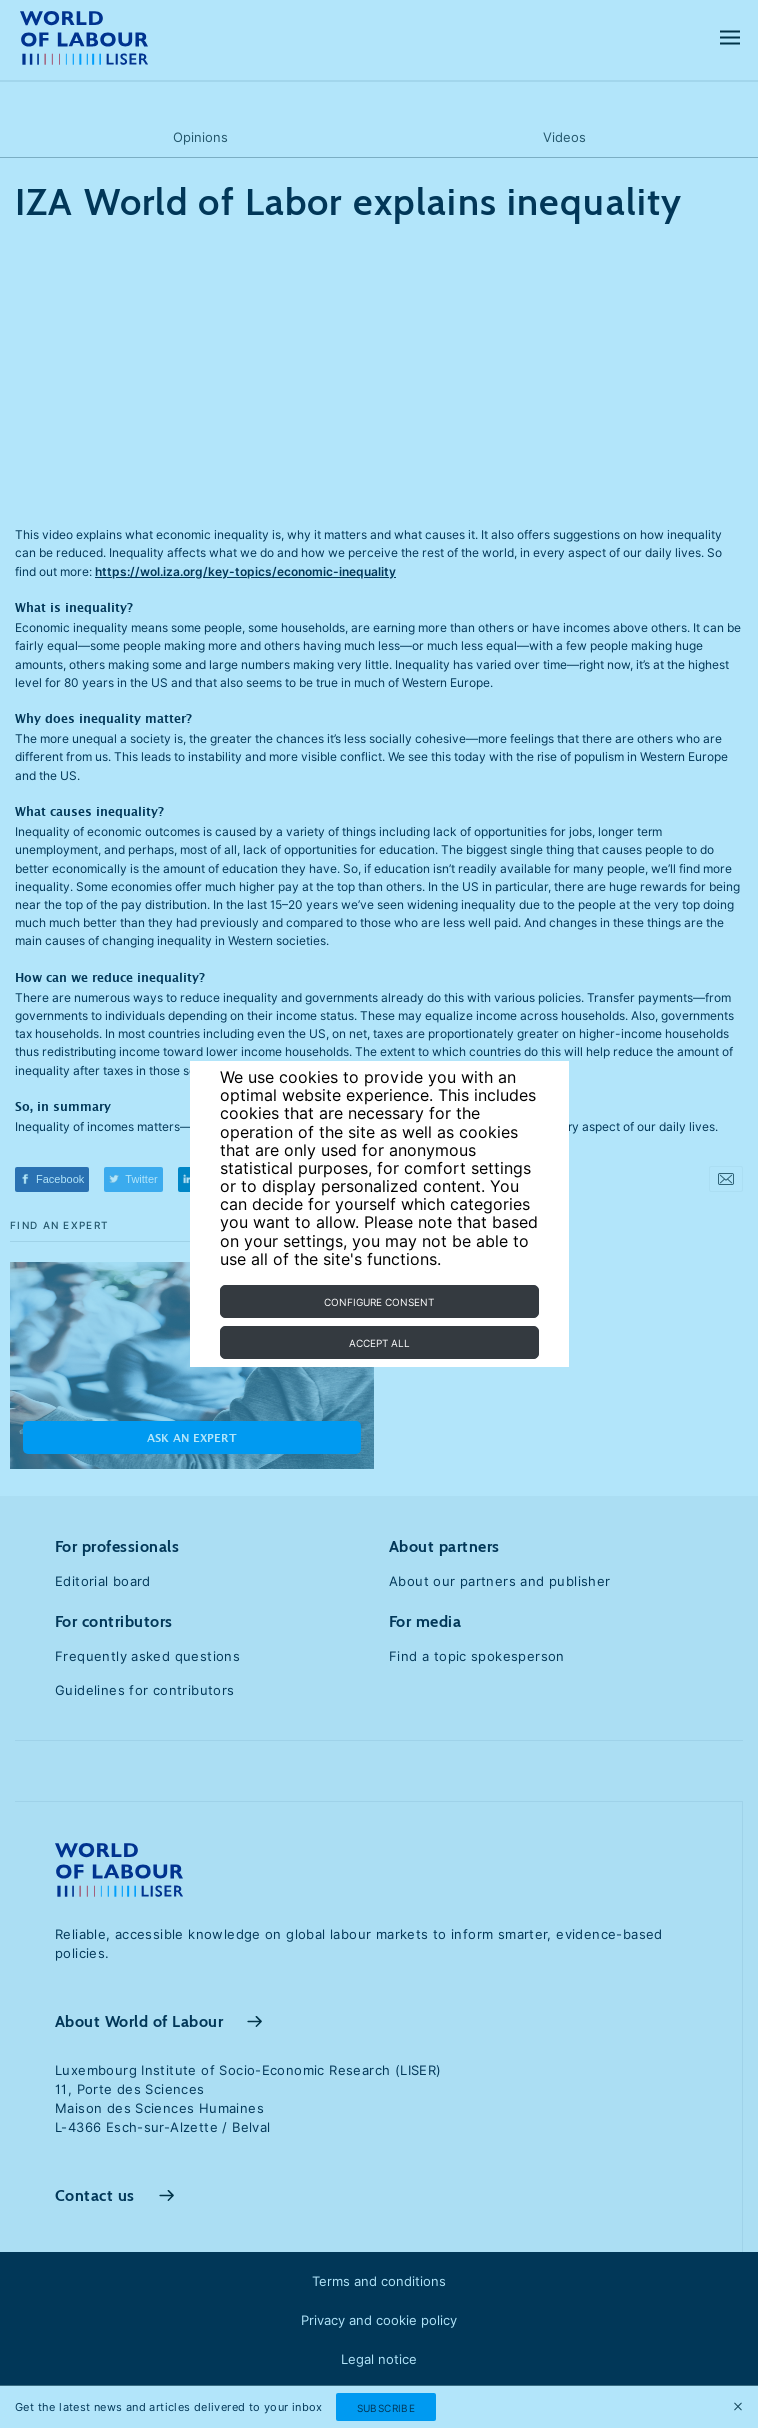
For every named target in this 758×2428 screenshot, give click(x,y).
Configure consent (379, 1302)
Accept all (379, 1343)
